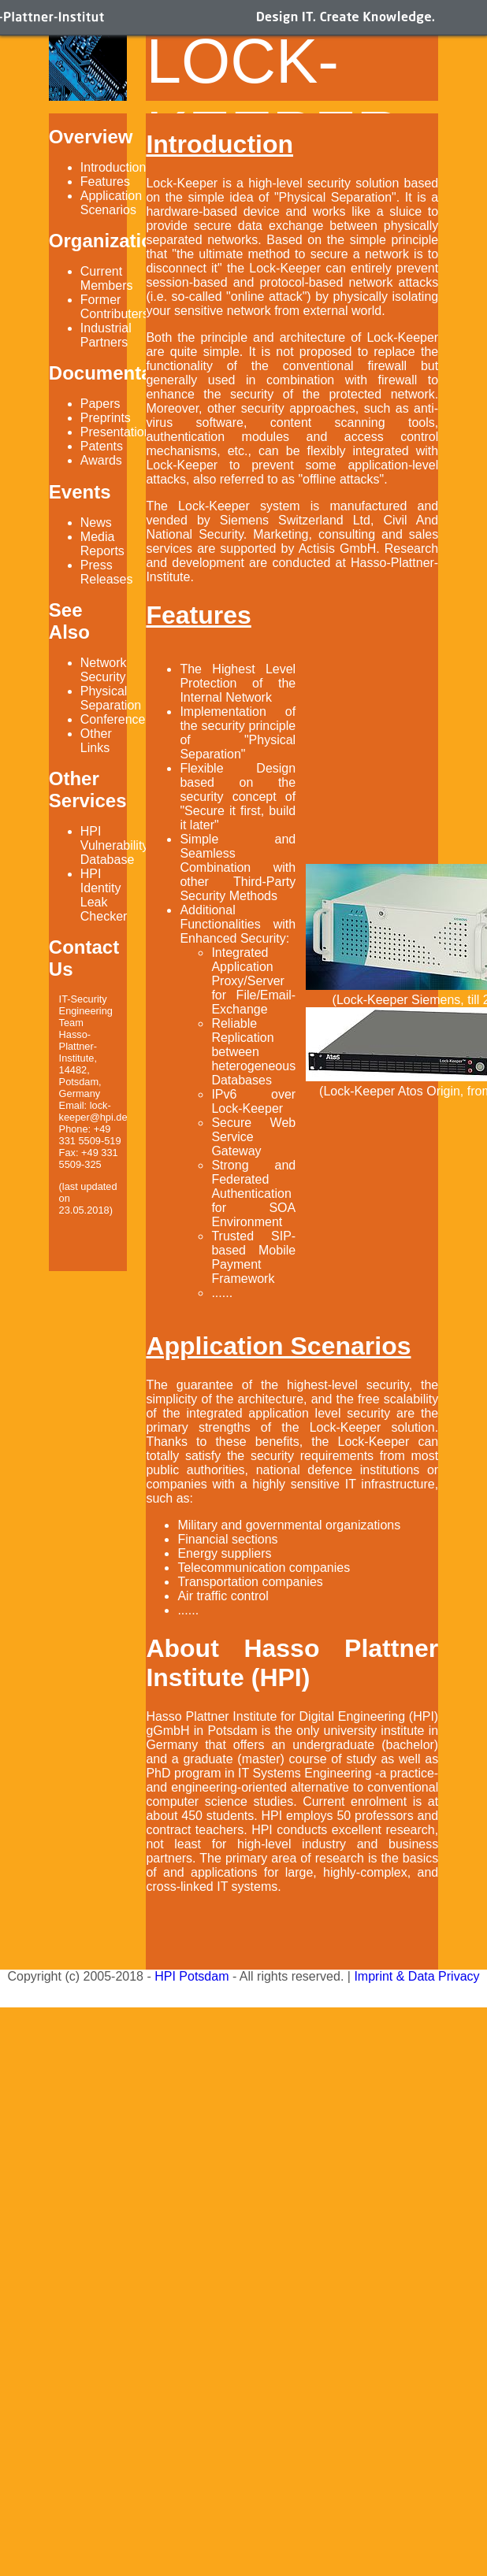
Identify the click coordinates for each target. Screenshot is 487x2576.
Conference (113, 719)
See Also (69, 621)
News (96, 522)
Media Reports (102, 544)
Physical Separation (110, 698)
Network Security (103, 670)
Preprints (105, 417)
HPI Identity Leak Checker (104, 895)
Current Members (106, 278)
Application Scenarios (111, 203)
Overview (91, 136)
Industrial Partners (106, 335)
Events (80, 491)
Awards (101, 460)
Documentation (118, 373)
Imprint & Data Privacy (416, 1976)
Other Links (96, 740)
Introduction (113, 167)
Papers (100, 403)
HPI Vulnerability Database (114, 845)
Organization (107, 240)
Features (105, 181)
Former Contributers (114, 307)
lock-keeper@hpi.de (93, 1111)
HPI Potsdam (191, 1976)
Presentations (119, 432)
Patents (101, 446)
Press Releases (106, 572)
